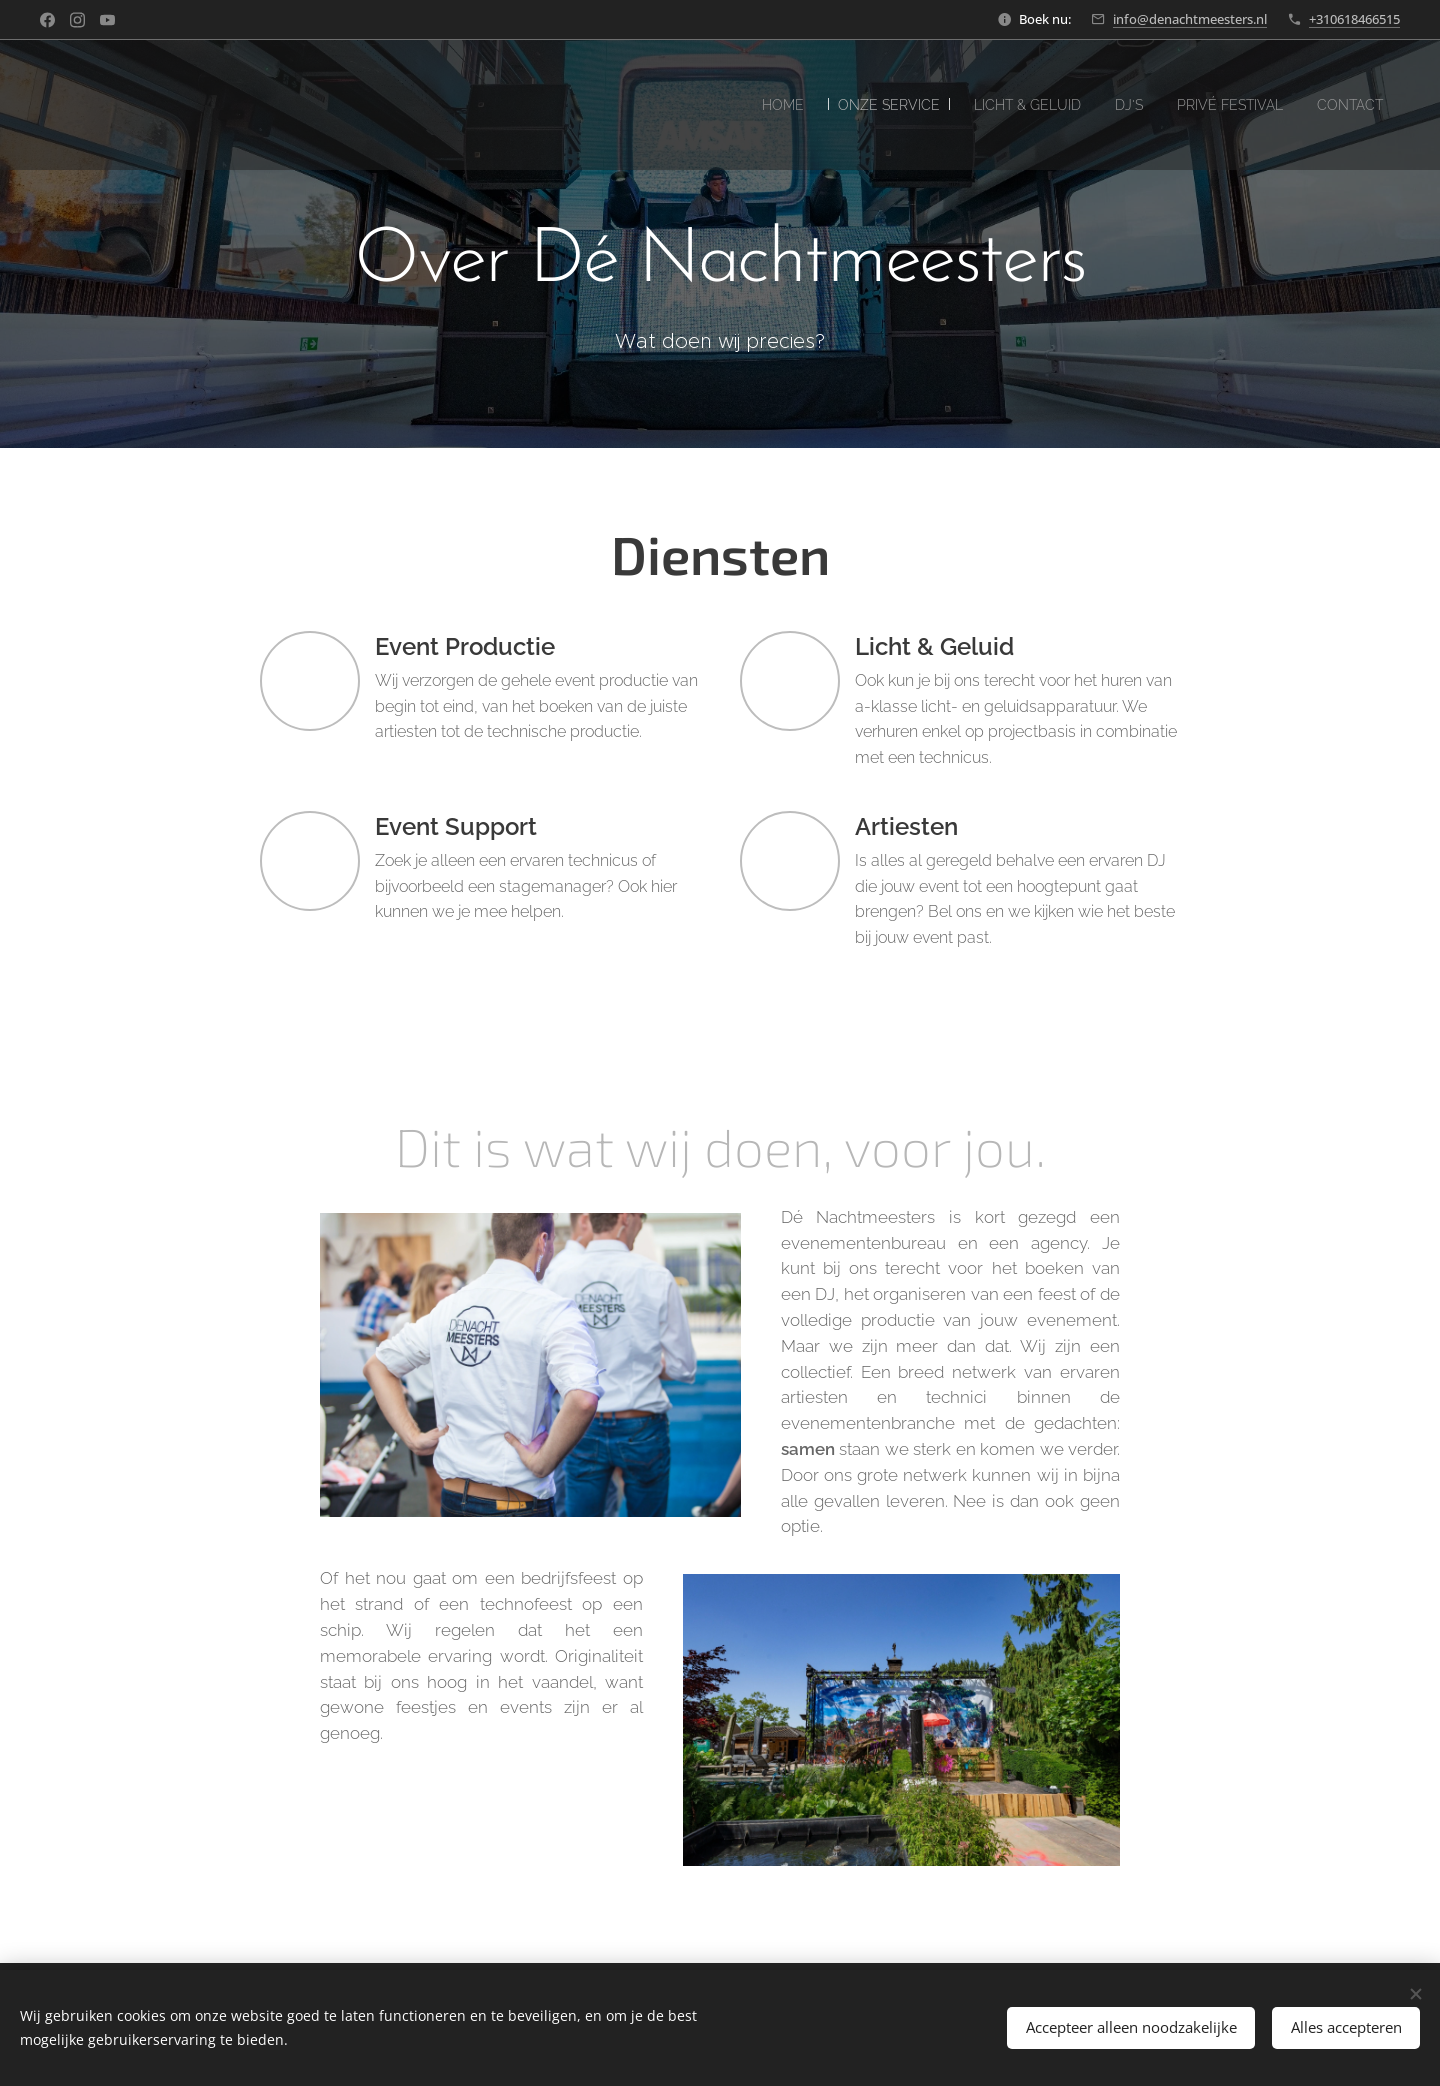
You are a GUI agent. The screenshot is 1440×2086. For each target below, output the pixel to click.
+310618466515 (1354, 19)
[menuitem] (731, 105)
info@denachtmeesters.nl (1190, 19)
